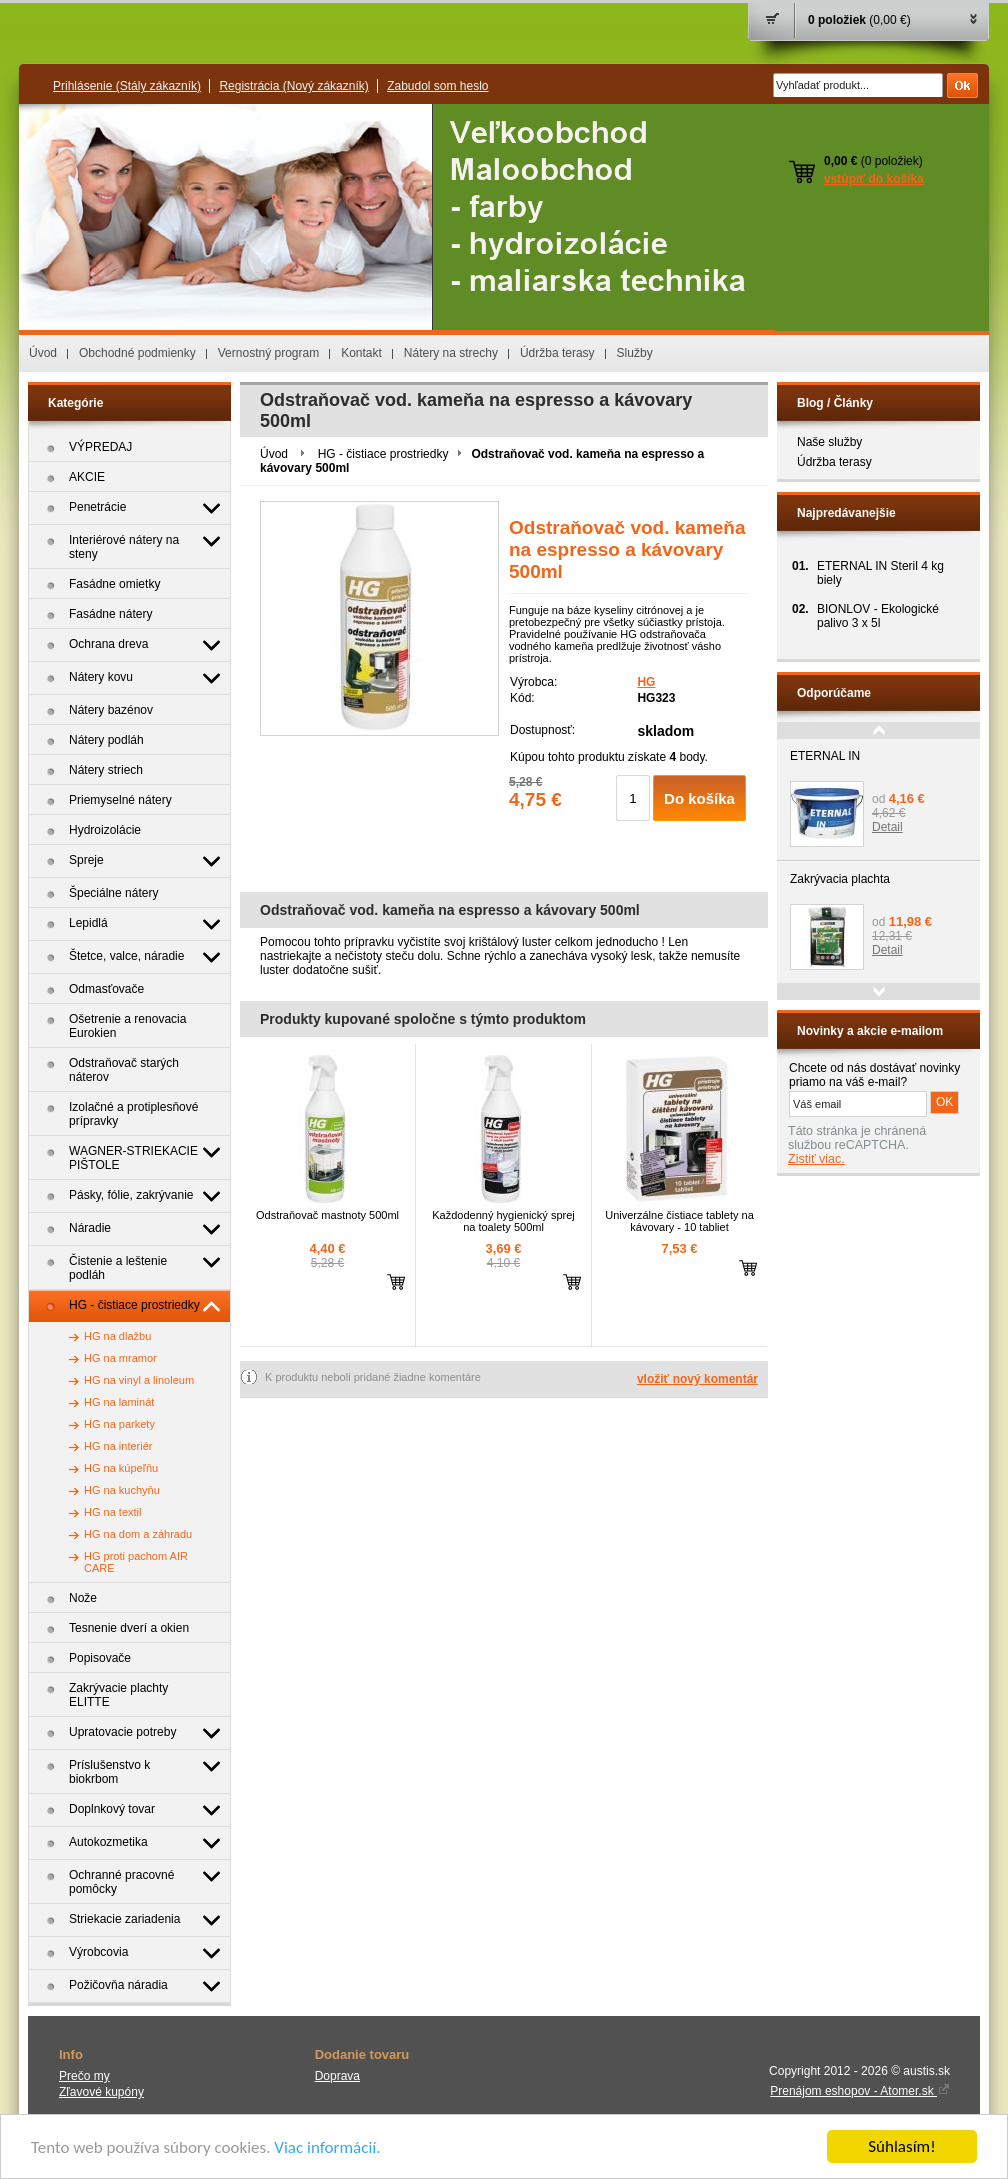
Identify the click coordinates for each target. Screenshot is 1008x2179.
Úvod (43, 353)
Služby (635, 353)
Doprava (337, 2076)
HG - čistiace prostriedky (383, 454)
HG (646, 682)
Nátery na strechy (451, 353)
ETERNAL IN (825, 756)
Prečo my (84, 2076)
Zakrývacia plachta (840, 879)
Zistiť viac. (816, 1159)
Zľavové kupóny (101, 2092)
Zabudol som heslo (437, 86)
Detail (887, 827)
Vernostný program (268, 353)
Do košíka (699, 798)
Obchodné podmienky (137, 353)
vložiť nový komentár (697, 1379)
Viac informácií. (327, 2148)
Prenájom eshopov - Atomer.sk (860, 2091)
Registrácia (293, 86)
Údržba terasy (557, 353)
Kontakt (361, 353)
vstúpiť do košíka (874, 179)
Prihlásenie (127, 86)
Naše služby (829, 442)
